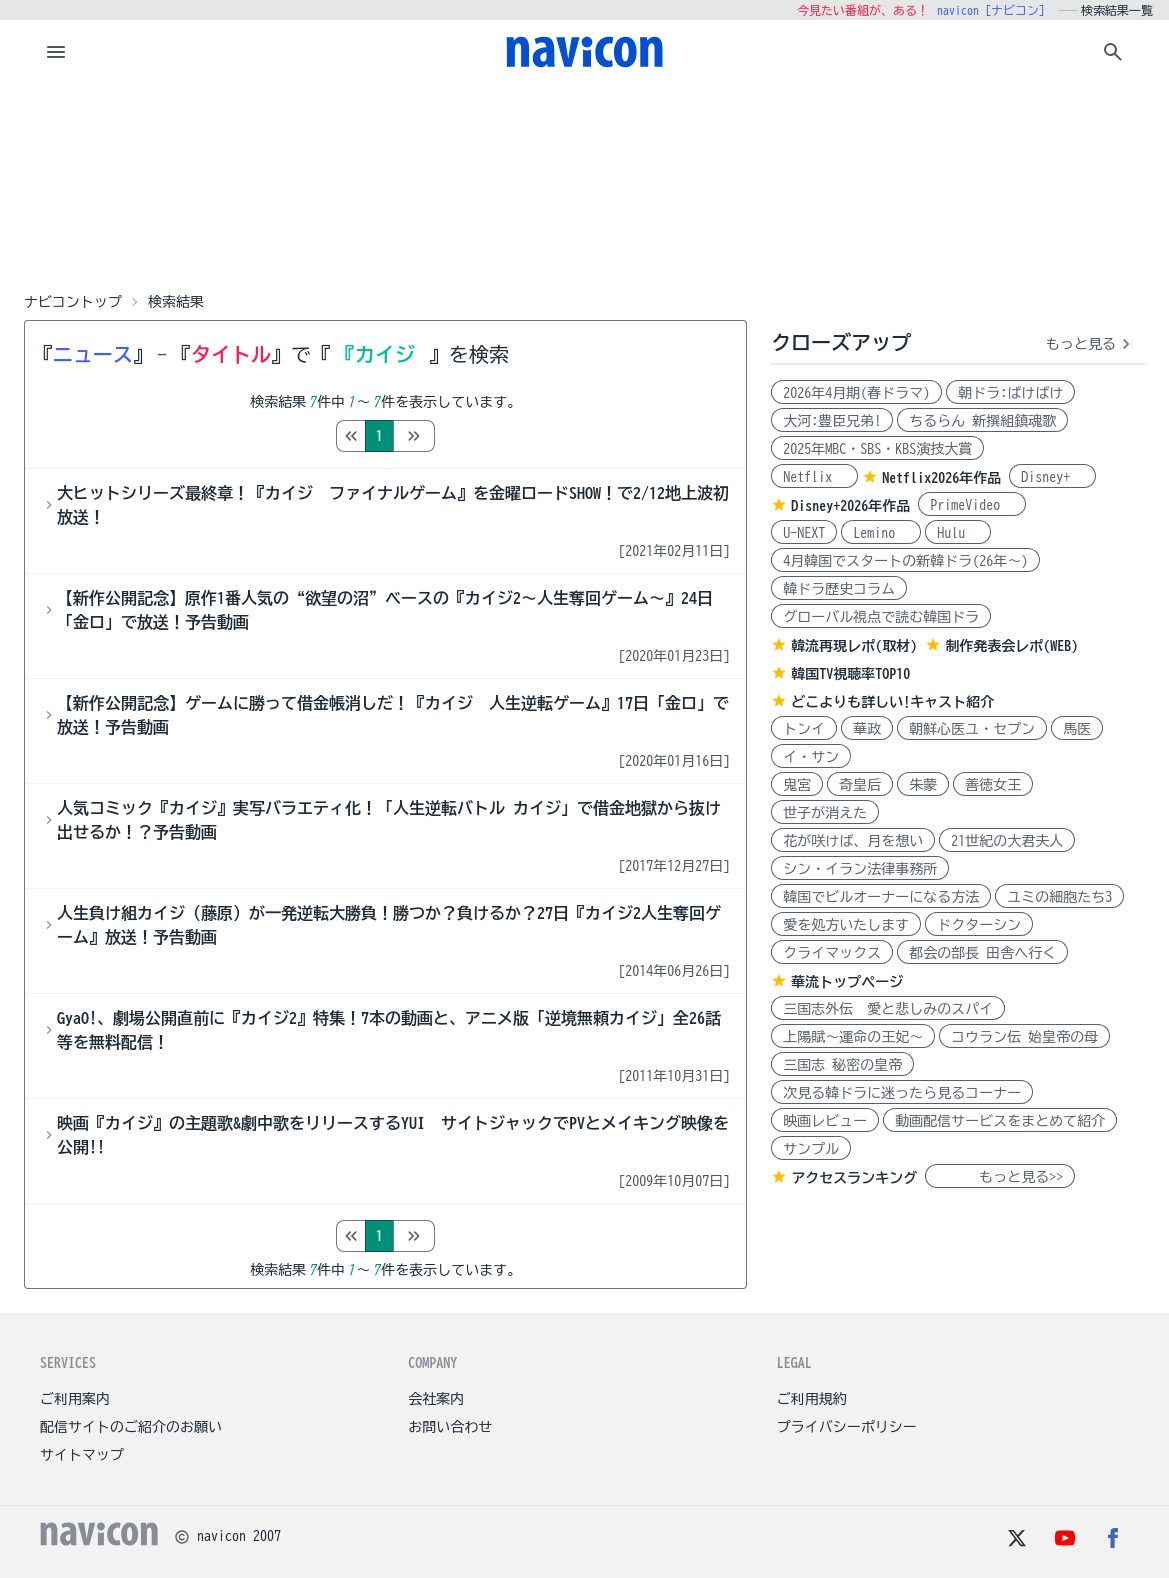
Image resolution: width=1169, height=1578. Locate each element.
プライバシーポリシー (847, 1427)
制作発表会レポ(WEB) (1011, 646)
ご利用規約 (812, 1399)
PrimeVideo (972, 505)
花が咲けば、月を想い (853, 841)
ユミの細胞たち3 (1059, 897)
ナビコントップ (73, 302)
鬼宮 (797, 785)
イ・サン (811, 757)
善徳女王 (993, 785)
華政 (867, 729)
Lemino (881, 533)
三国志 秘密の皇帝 (842, 1065)
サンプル (811, 1149)
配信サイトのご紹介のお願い (131, 1427)
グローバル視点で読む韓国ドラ (881, 617)
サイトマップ (82, 1455)
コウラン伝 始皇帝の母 (1024, 1037)
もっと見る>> (1000, 1177)
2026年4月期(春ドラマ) (856, 393)
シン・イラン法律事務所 (860, 869)
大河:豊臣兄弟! (832, 421)
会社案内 (436, 1399)
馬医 (1077, 729)
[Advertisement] (585, 184)
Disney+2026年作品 (850, 506)
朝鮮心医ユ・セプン (972, 729)
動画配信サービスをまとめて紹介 (1000, 1121)
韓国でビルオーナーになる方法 (881, 897)
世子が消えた (825, 813)
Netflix (814, 477)
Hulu (958, 533)
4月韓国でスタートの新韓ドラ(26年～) (905, 561)
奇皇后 (860, 785)
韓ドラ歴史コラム (839, 589)
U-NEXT (804, 533)
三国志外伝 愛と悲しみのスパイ (888, 1009)
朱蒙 (923, 785)
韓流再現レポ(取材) (854, 646)
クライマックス (832, 953)
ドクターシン (979, 925)
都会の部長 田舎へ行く (982, 953)
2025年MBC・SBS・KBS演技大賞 (877, 449)
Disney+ (1052, 477)
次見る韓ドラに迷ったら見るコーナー (902, 1093)
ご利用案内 (75, 1399)
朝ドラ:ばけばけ (1010, 393)
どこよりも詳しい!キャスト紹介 (892, 702)
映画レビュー (825, 1121)
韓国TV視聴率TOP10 (850, 674)
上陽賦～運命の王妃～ (853, 1037)
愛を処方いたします (846, 925)
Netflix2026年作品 (941, 478)
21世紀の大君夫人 (1007, 841)
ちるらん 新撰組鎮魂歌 (982, 421)
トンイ (804, 729)
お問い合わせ (450, 1427)
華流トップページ (847, 982)
